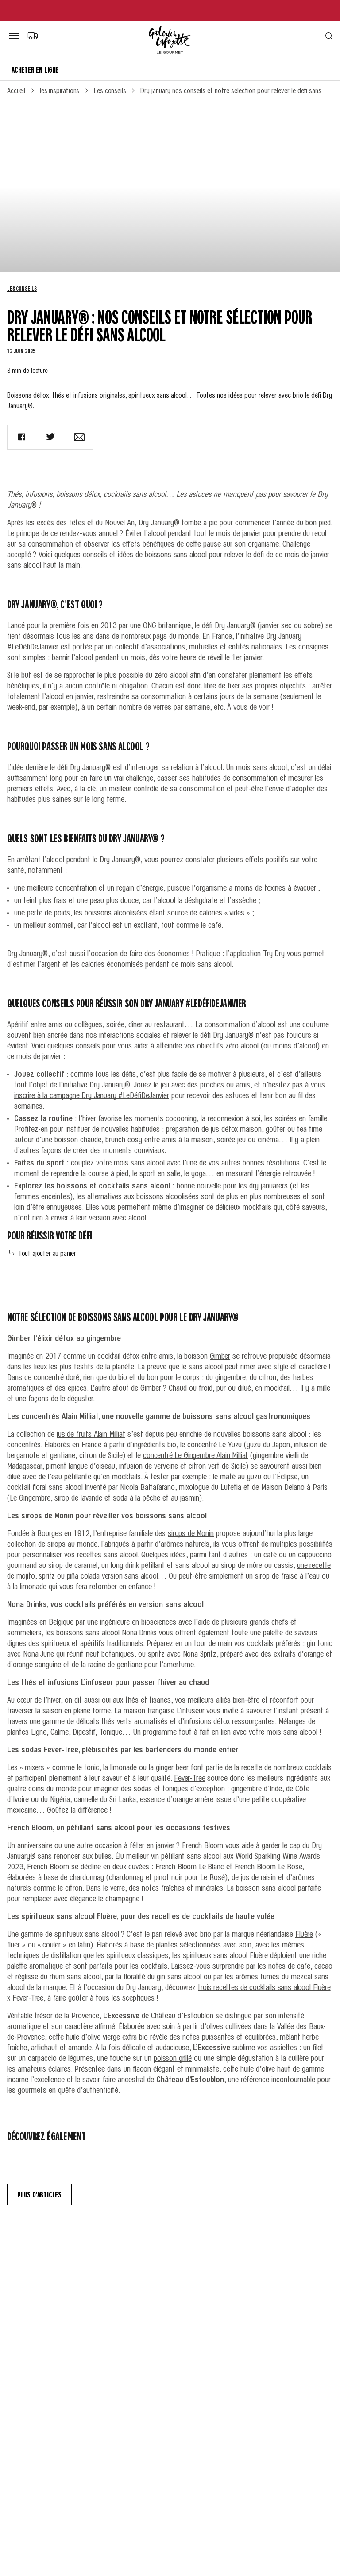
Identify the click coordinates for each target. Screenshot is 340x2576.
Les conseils (22, 288)
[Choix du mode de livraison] (32, 35)
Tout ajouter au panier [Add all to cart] (42, 1252)
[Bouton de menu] (16, 36)
